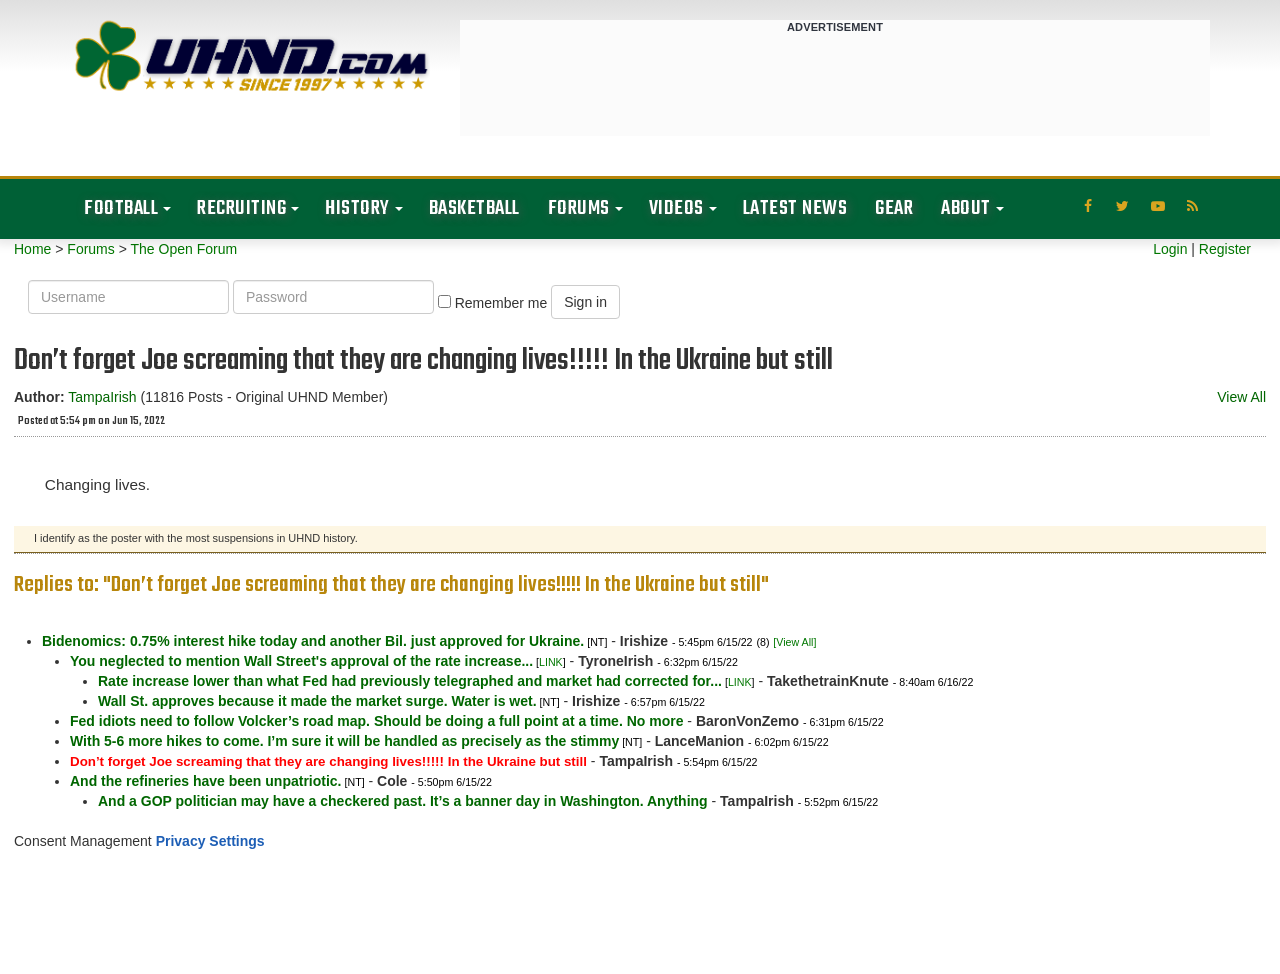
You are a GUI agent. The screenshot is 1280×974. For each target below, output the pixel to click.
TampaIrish (102, 397)
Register (1225, 249)
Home (32, 249)
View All (1241, 397)
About (966, 208)
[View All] (794, 642)
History (357, 208)
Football (121, 208)
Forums (579, 208)
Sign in (585, 302)
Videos (676, 208)
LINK (551, 662)
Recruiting (241, 208)
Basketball (474, 208)
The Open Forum (183, 249)
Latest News (795, 208)
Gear (894, 208)
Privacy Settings (210, 841)
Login (1170, 249)
